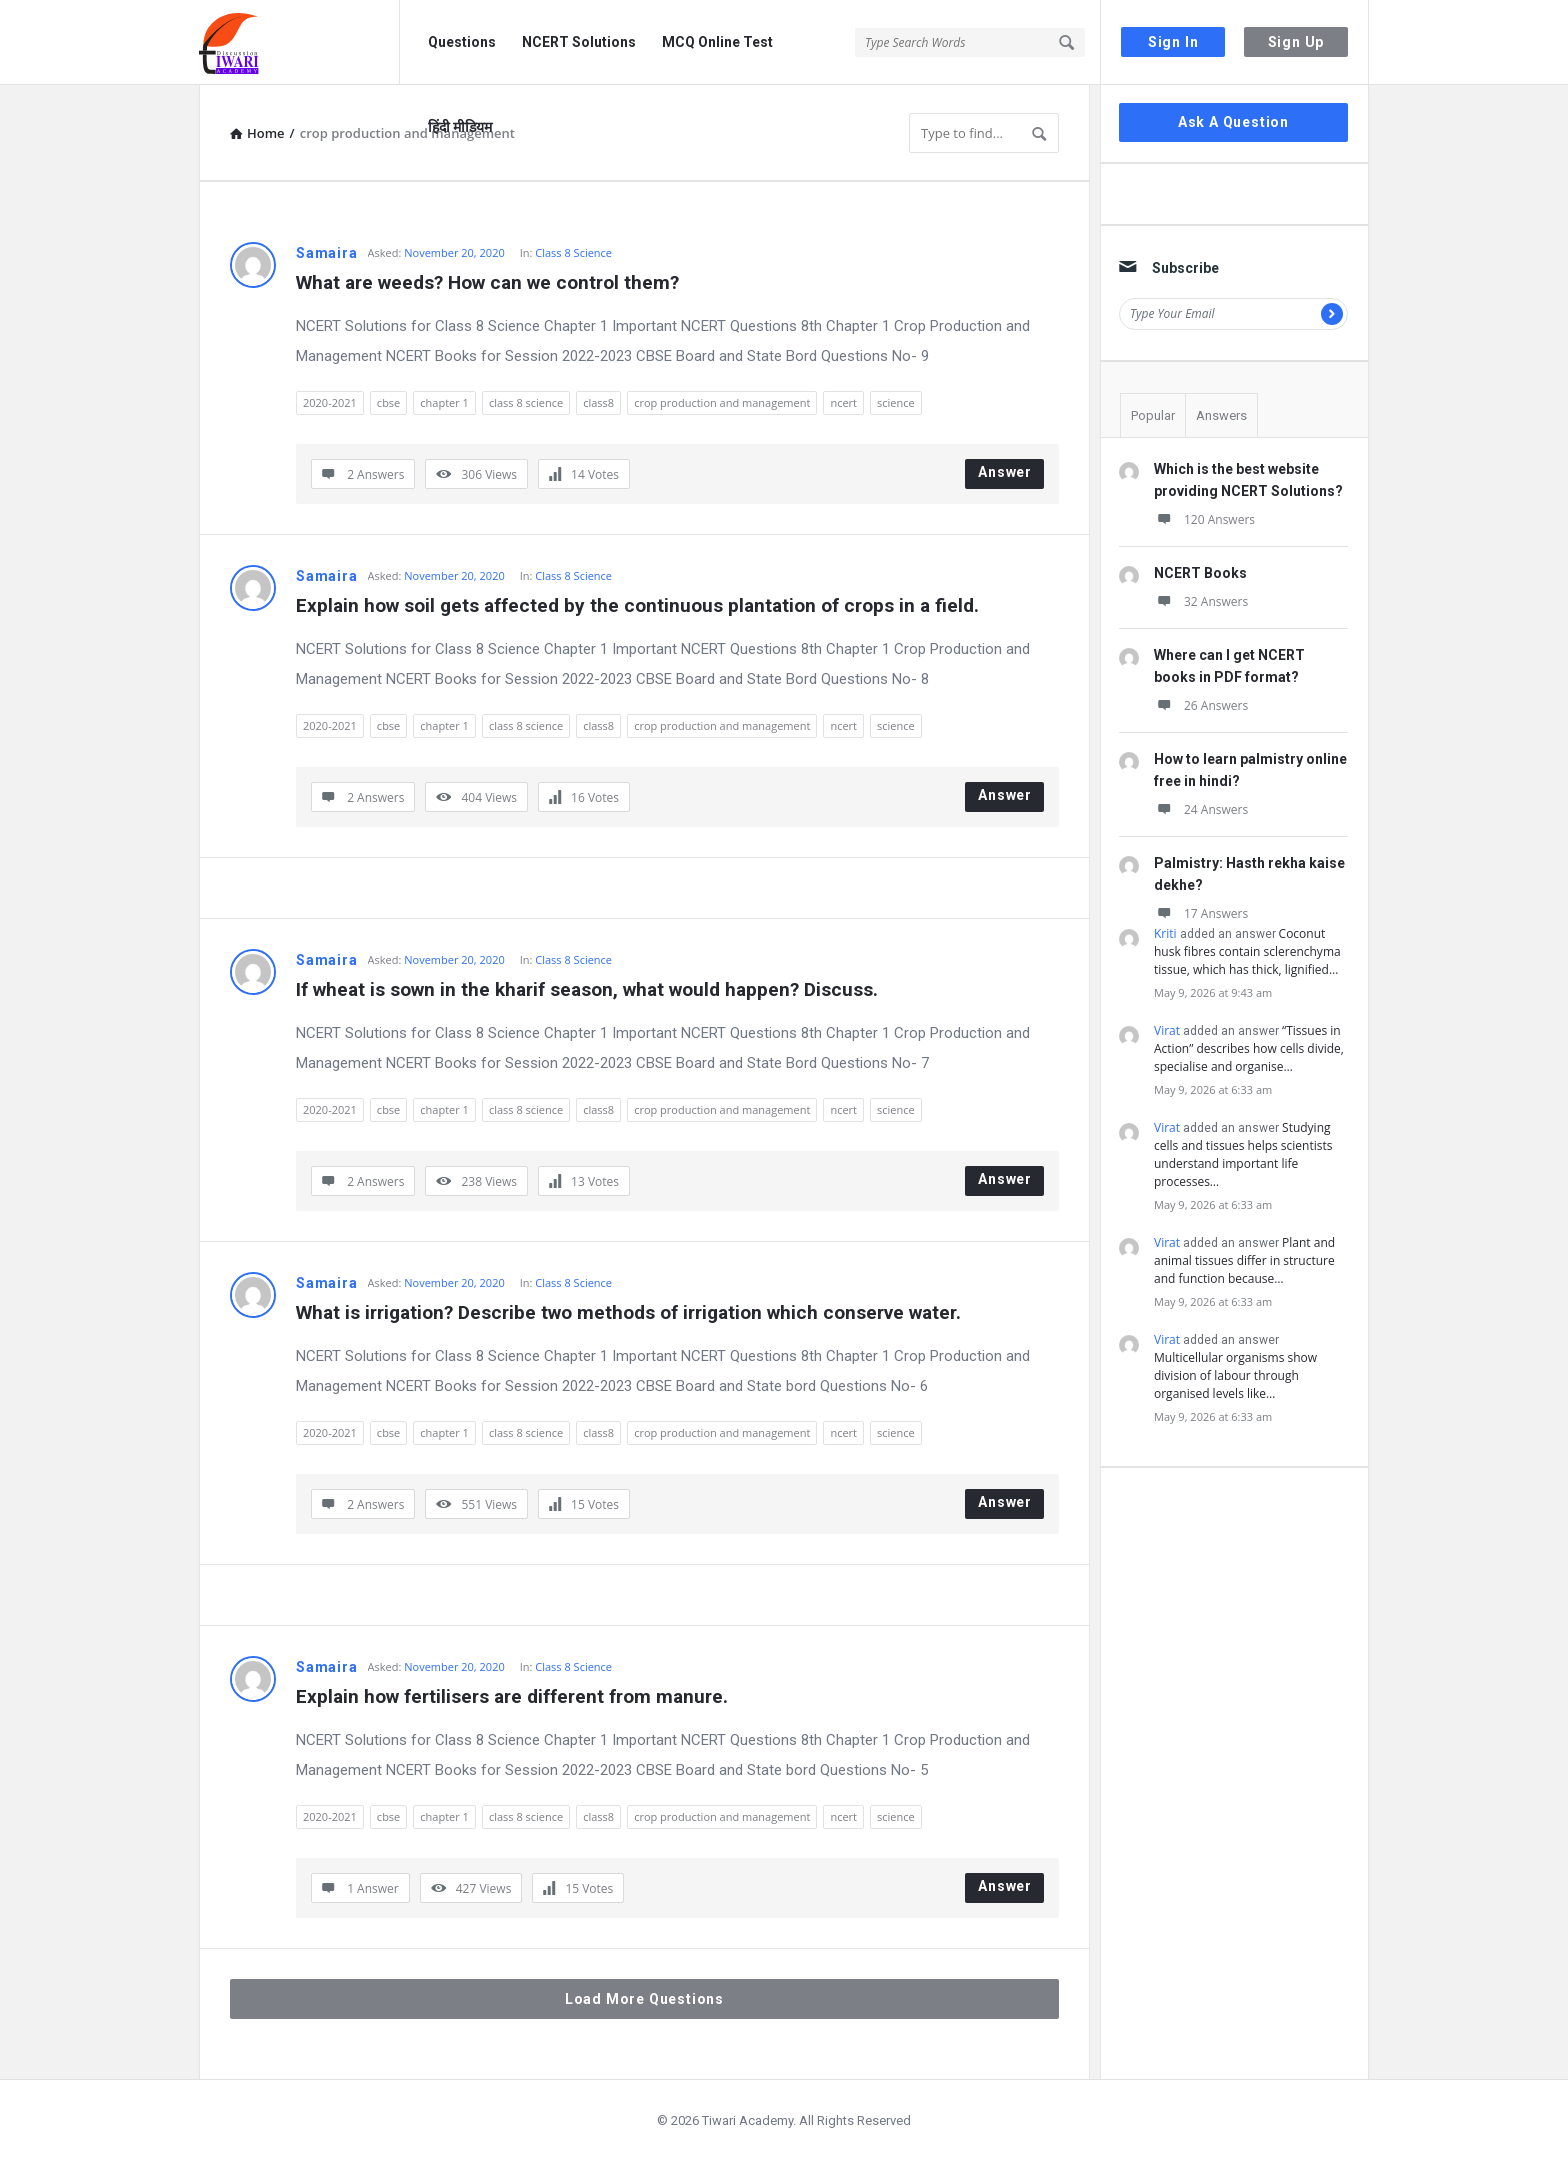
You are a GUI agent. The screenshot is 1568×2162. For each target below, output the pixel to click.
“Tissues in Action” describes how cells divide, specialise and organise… (1249, 1048)
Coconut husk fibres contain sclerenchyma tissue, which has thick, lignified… (1247, 951)
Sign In (1173, 42)
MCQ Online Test (717, 42)
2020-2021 (330, 402)
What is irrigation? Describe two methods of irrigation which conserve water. (628, 1312)
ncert (843, 402)
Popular (1153, 415)
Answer (1005, 472)
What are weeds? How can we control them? (487, 282)
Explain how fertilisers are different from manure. (512, 1696)
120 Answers (1204, 519)
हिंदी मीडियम (460, 127)
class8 (598, 402)
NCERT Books (1200, 573)
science (896, 402)
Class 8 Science (573, 252)
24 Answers (1201, 809)
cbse (388, 402)
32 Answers (1201, 601)
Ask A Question (1233, 122)
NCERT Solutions (579, 42)
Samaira (327, 253)
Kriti (1165, 933)
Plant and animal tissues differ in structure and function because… (1244, 1260)
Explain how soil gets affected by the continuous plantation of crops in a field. (637, 605)
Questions (462, 42)
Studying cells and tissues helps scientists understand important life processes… (1243, 1154)
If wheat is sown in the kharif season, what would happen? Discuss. (587, 989)
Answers (1221, 415)
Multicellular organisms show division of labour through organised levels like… (1235, 1375)
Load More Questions (644, 1999)
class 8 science (526, 402)
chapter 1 (444, 402)
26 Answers (1201, 705)
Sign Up (1296, 42)
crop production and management (722, 402)
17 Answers (1201, 913)
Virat (1167, 1030)
